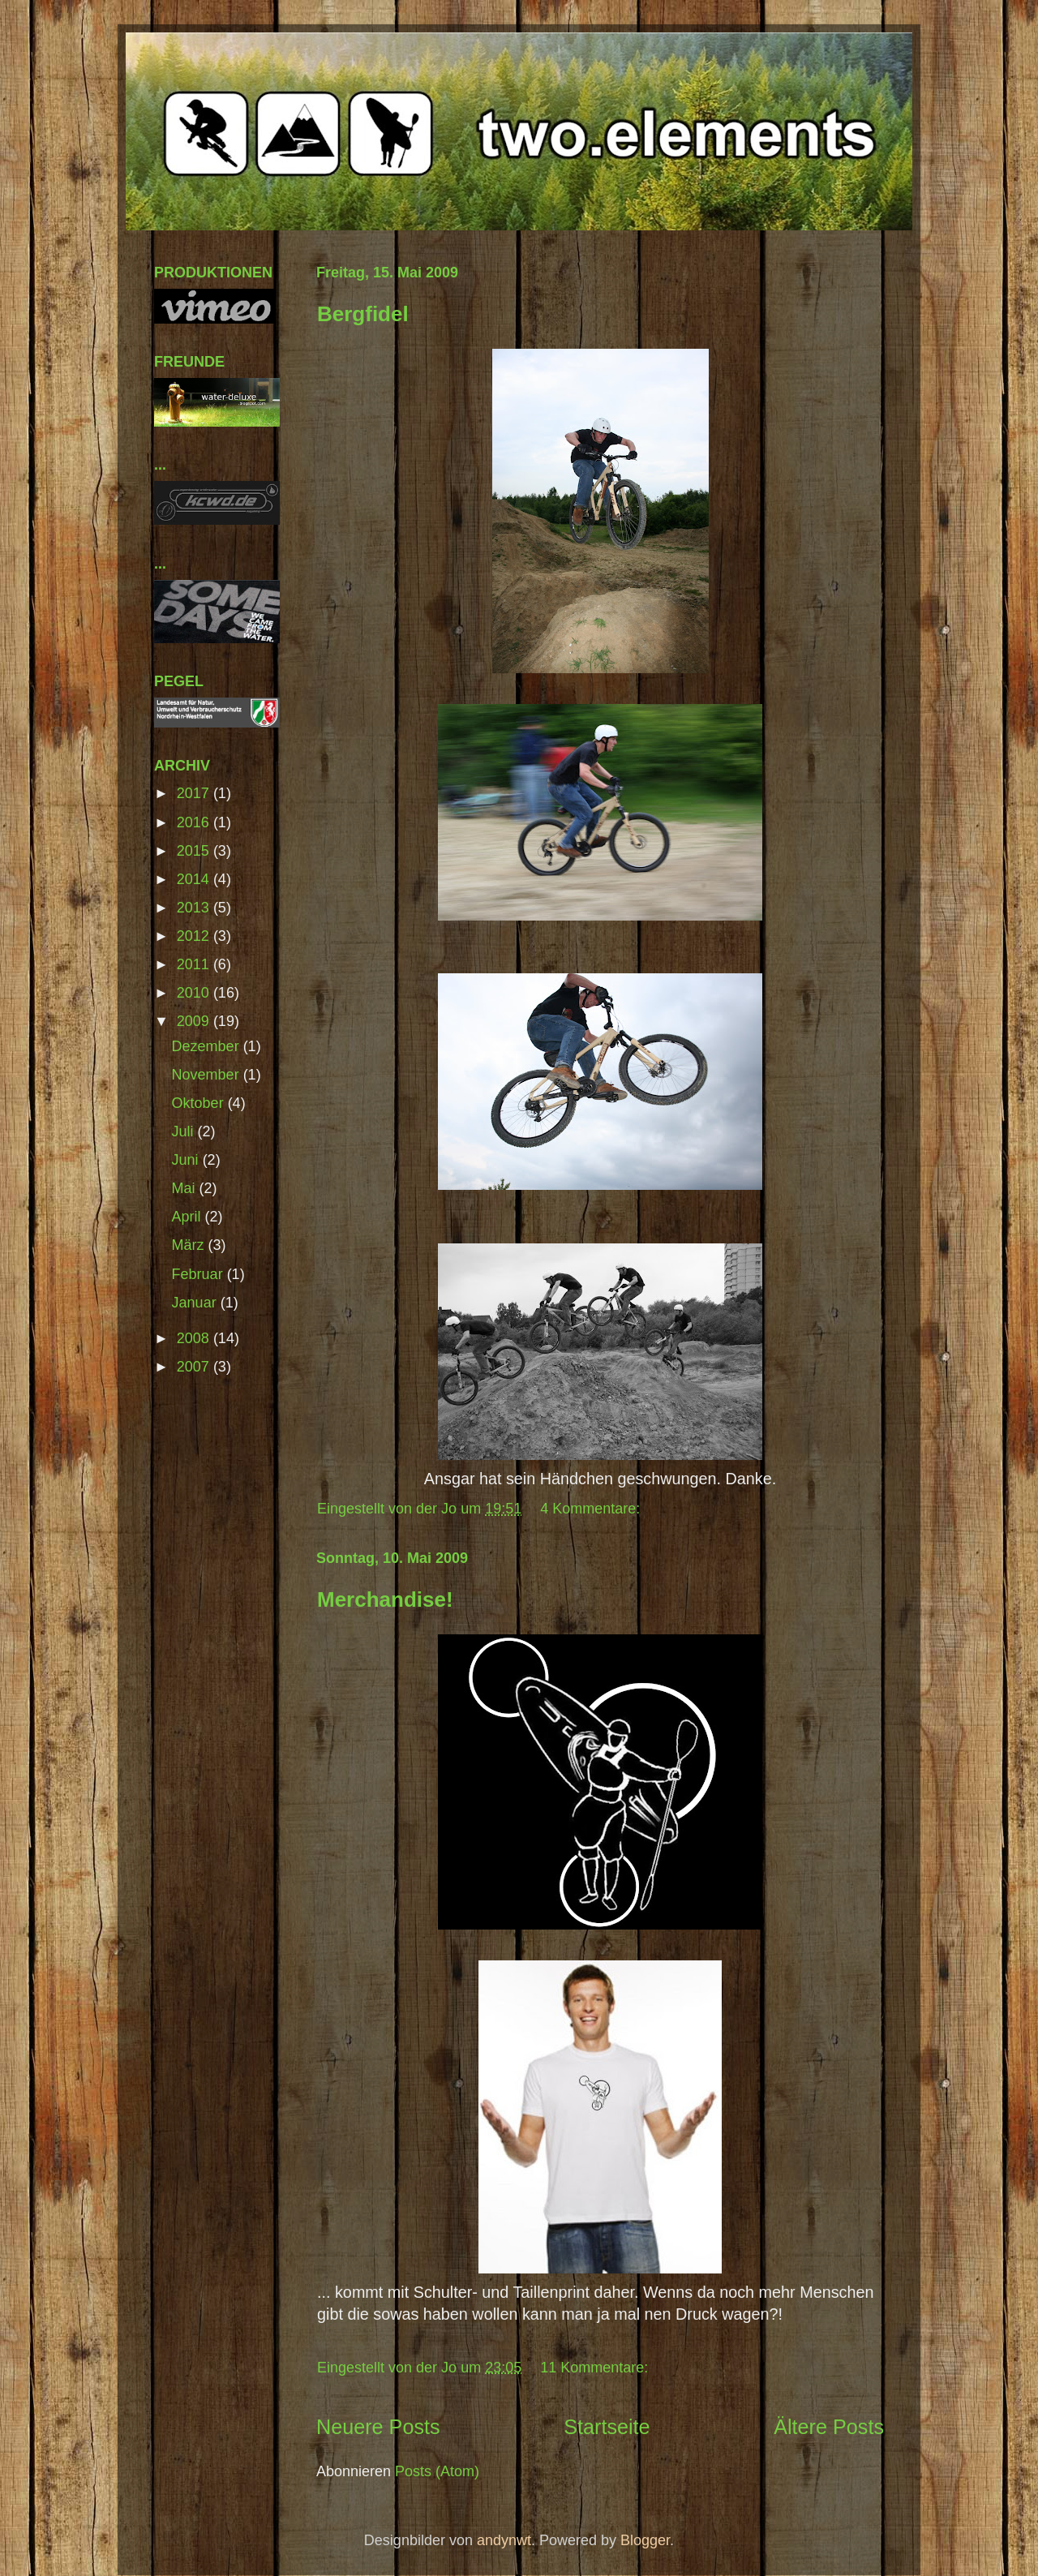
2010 (195, 993)
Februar (199, 1274)
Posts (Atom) (437, 2471)
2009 (195, 1021)
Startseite (607, 2426)
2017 (195, 793)
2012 (195, 936)
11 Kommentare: (596, 2367)
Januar (196, 1302)
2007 (195, 1367)
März (190, 1245)
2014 (195, 879)
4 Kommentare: (592, 1509)
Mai (185, 1188)
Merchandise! (385, 1599)
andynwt (504, 2540)
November (207, 1075)
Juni (187, 1160)
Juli (185, 1131)
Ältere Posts (829, 2426)
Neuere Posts (378, 2426)
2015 (195, 851)
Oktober (200, 1103)
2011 (195, 964)
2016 (195, 822)
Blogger (645, 2540)
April (188, 1217)
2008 (195, 1338)
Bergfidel (363, 314)
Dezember (207, 1046)
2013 (195, 907)
